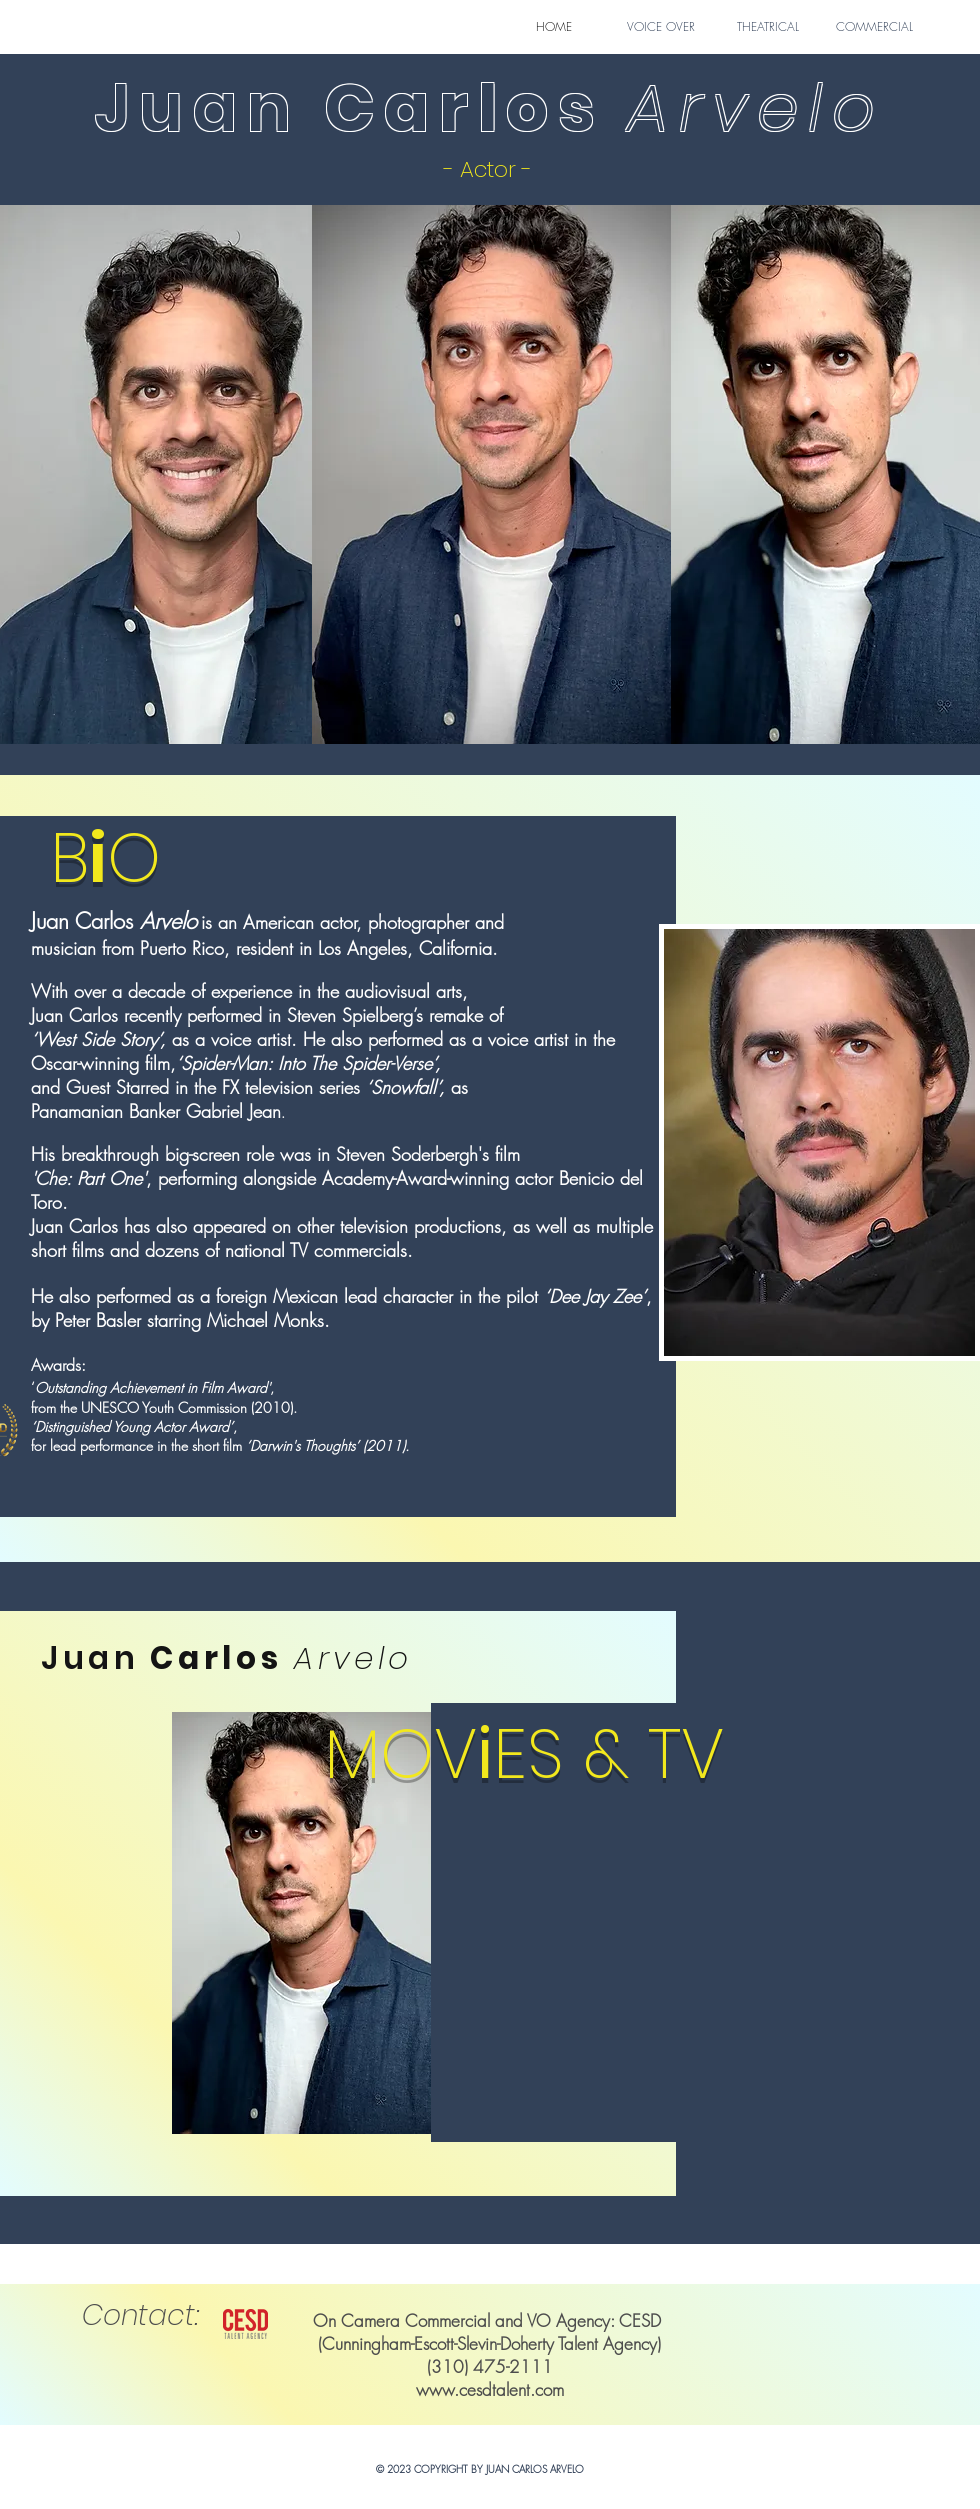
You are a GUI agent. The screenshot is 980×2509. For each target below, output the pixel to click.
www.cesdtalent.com (490, 2389)
